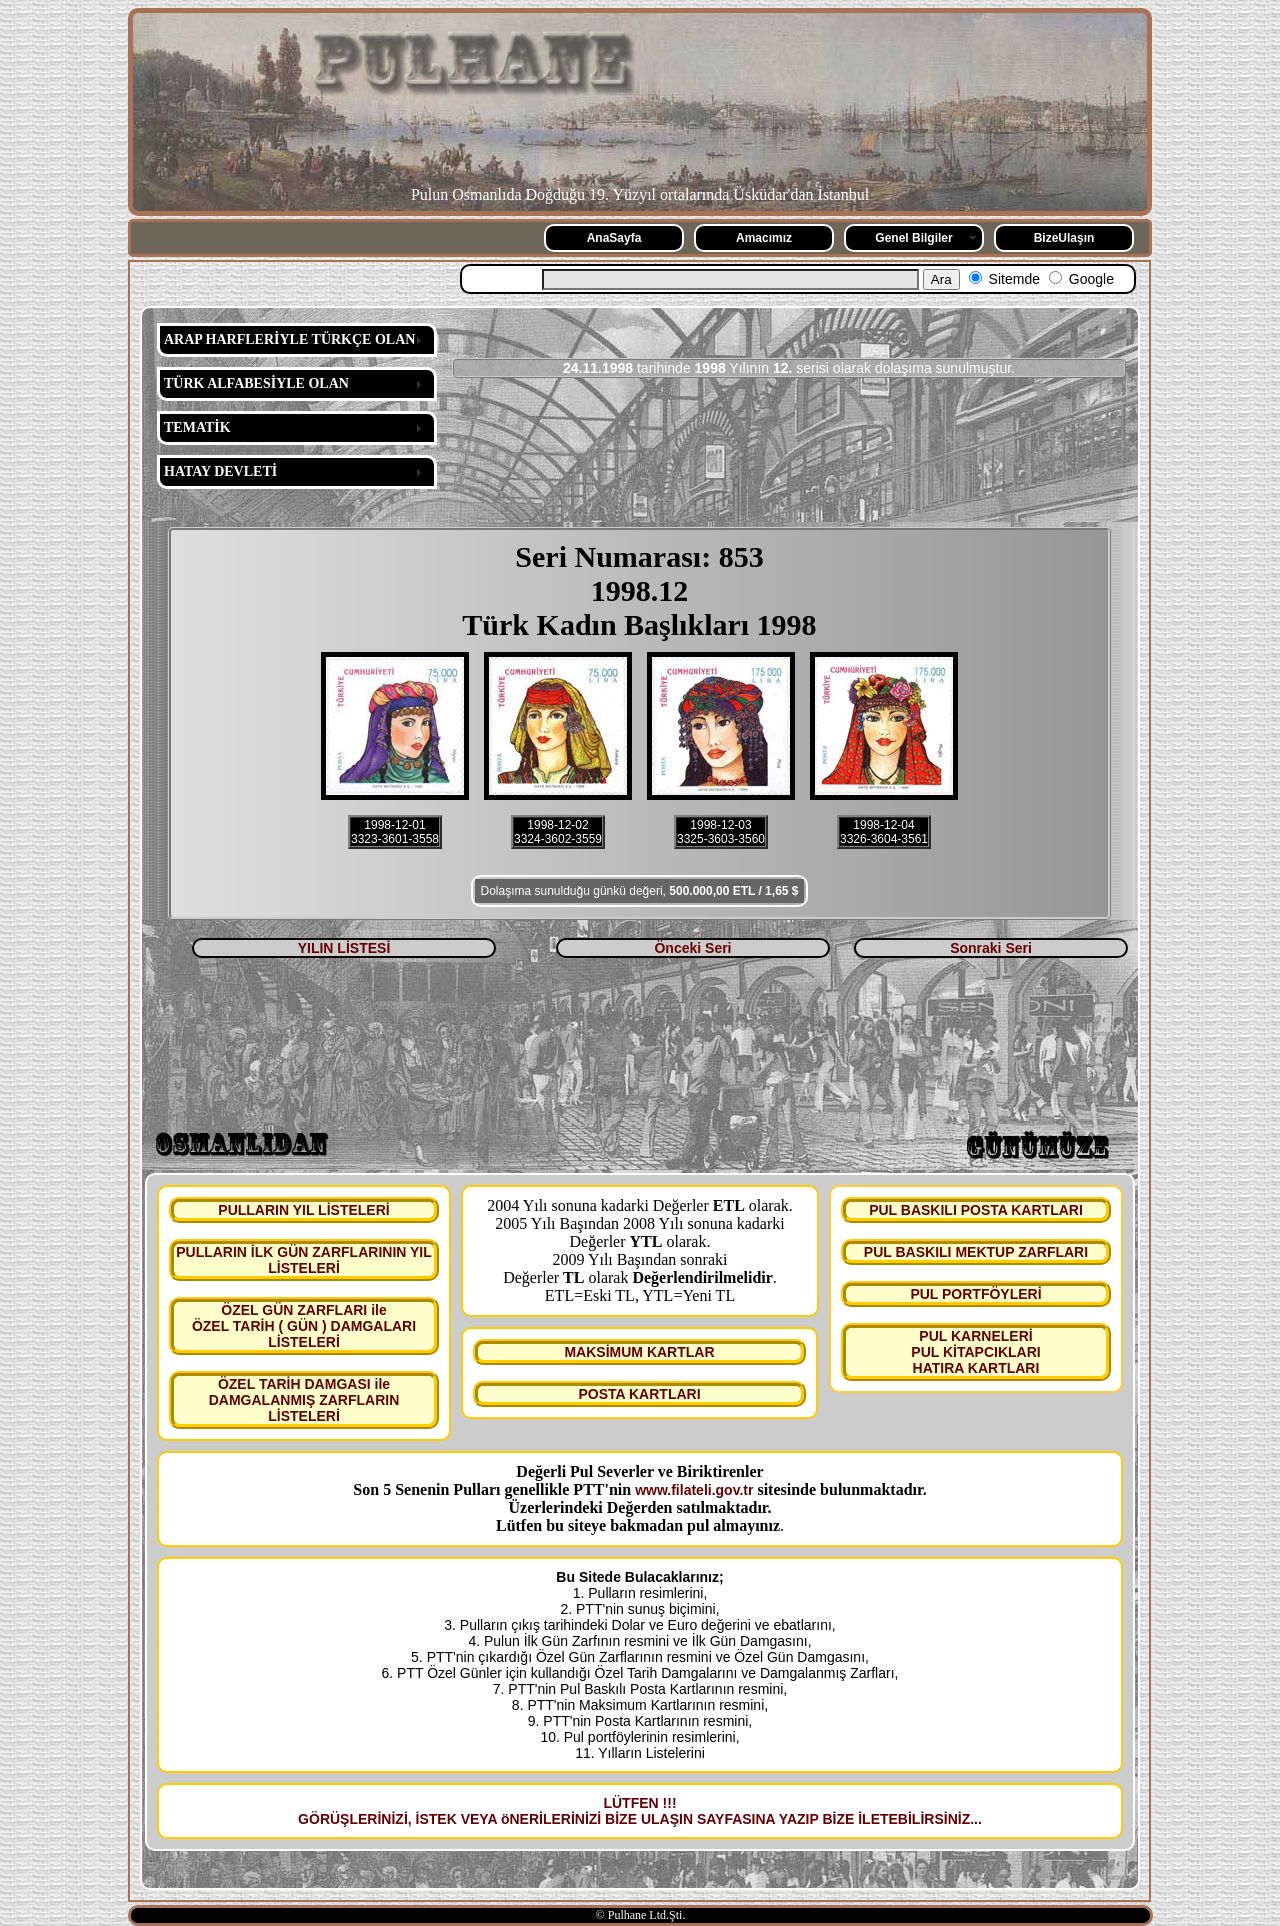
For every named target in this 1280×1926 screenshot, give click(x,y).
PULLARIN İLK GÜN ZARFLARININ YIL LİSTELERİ (304, 1260)
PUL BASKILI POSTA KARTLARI (976, 1210)
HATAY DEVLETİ (220, 471)
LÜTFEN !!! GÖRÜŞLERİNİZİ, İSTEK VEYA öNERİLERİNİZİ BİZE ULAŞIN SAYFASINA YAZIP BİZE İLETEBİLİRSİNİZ (634, 1811)
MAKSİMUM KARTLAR (639, 1352)
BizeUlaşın (1064, 238)
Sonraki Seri (991, 948)
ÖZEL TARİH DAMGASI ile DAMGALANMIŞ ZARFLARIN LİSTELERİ (304, 1400)
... (976, 1819)
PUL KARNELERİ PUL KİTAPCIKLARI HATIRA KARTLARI (975, 1352)
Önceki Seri (692, 948)
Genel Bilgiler (913, 238)
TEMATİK (197, 427)
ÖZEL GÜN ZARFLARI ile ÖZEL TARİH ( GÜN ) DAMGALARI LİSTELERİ (304, 1326)
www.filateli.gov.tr (694, 1490)
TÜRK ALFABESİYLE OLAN (256, 383)
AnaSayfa (614, 238)
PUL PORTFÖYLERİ (975, 1294)
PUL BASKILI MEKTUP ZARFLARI (976, 1252)
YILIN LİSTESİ (344, 948)
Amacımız (764, 238)
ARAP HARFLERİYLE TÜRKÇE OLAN (289, 339)
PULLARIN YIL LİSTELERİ (303, 1210)
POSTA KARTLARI (639, 1394)
